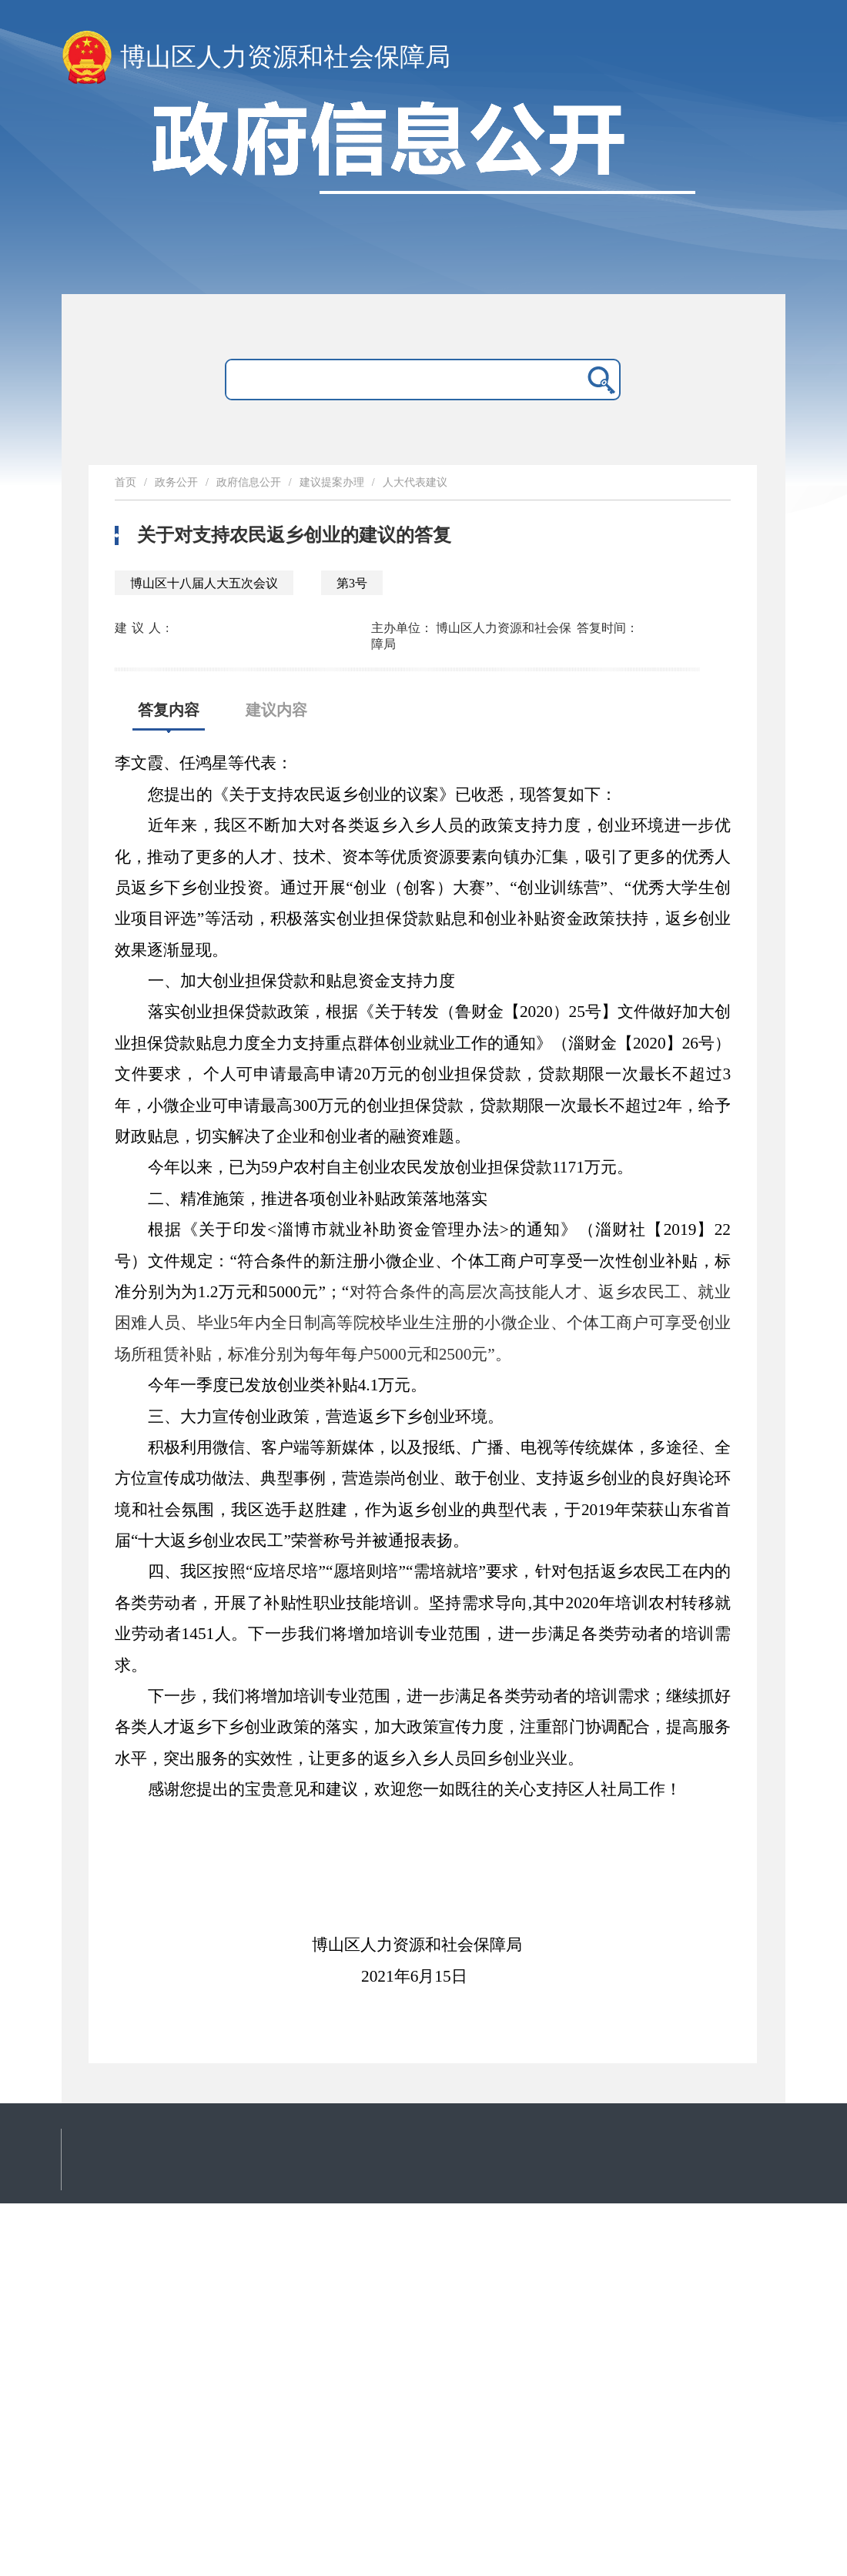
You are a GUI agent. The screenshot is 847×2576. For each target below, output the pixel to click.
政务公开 (176, 482)
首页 (125, 482)
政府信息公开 (248, 482)
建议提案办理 (332, 482)
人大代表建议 (415, 482)
